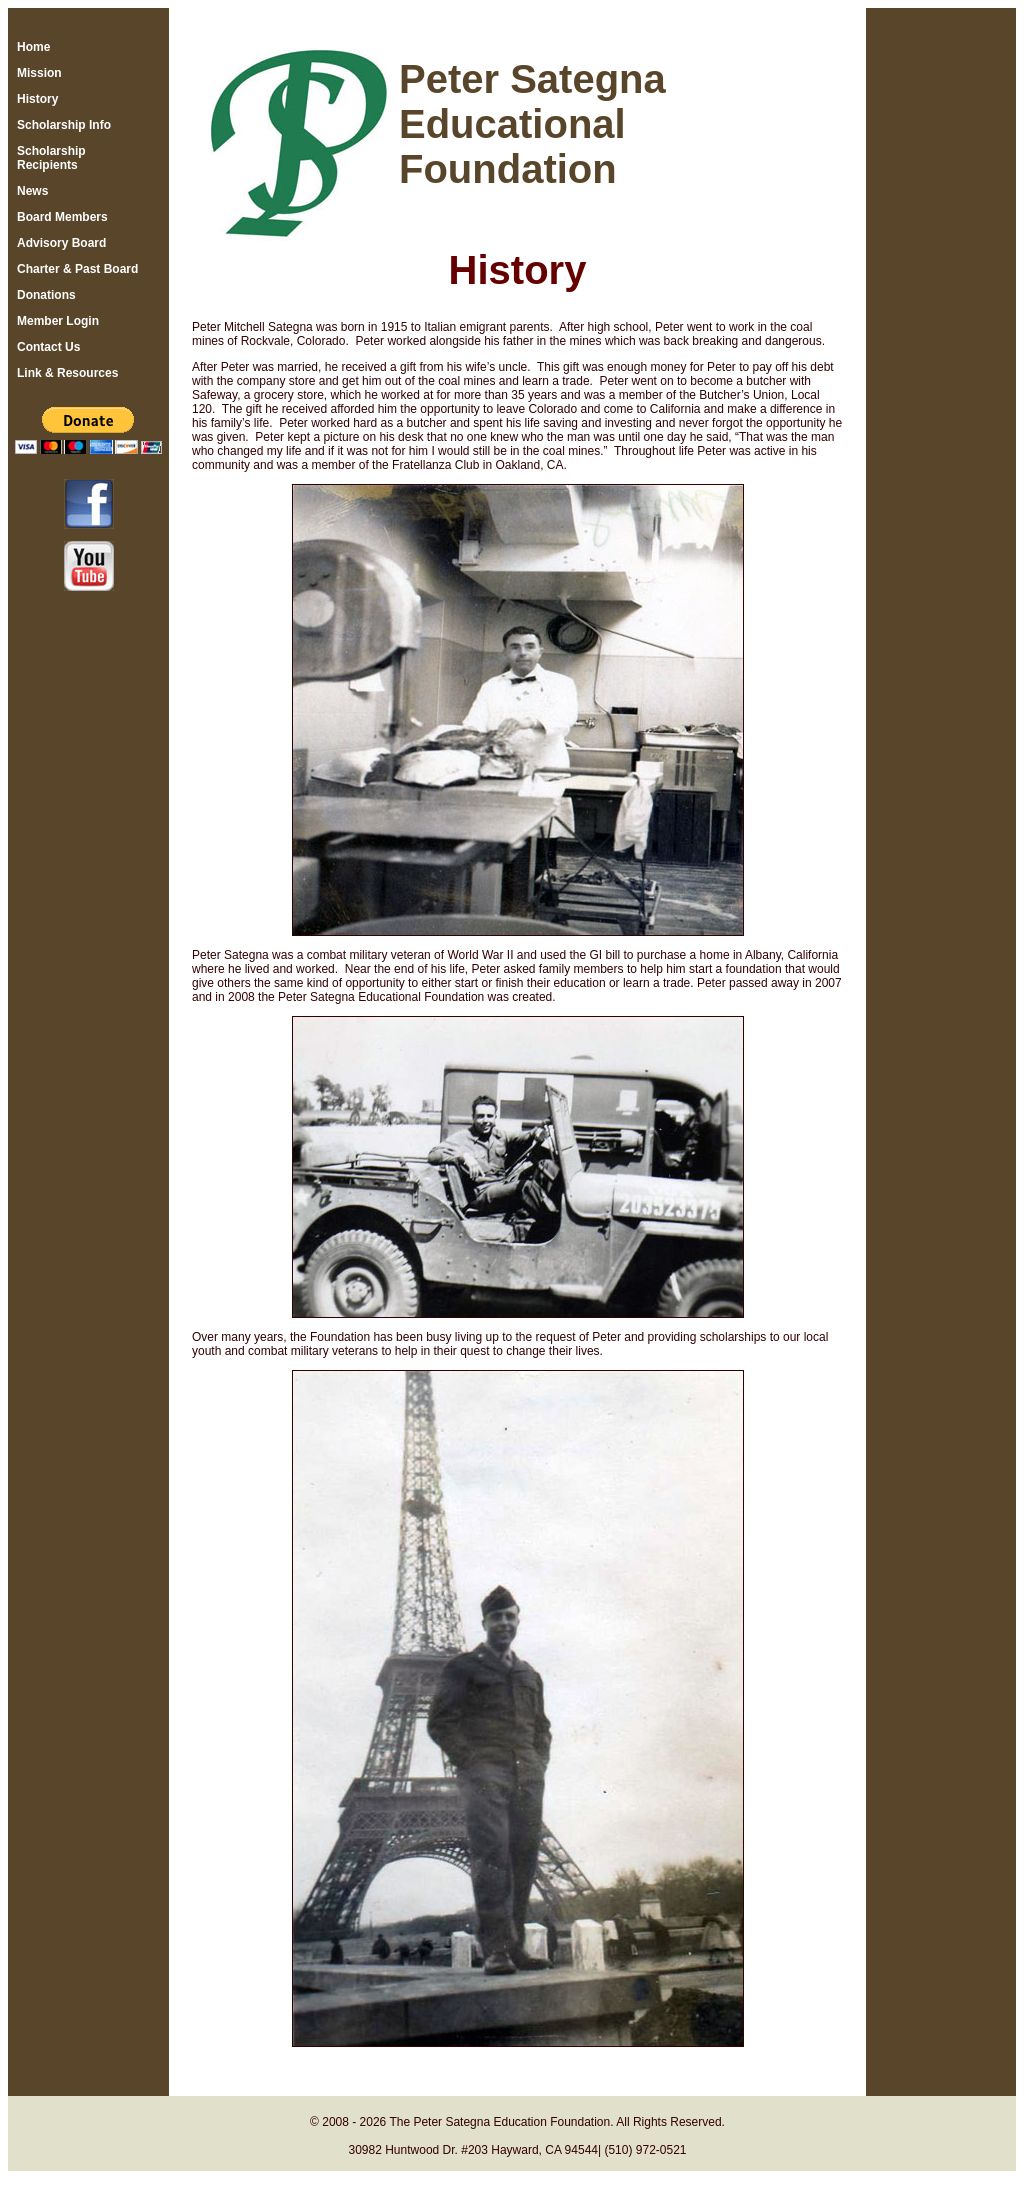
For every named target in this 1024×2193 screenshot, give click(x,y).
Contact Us (48, 347)
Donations (46, 295)
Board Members (62, 217)
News (32, 191)
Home (33, 47)
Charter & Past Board (77, 269)
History (37, 99)
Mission (39, 73)
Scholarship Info (64, 125)
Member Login (58, 321)
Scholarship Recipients (51, 158)
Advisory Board (61, 243)
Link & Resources (67, 373)
